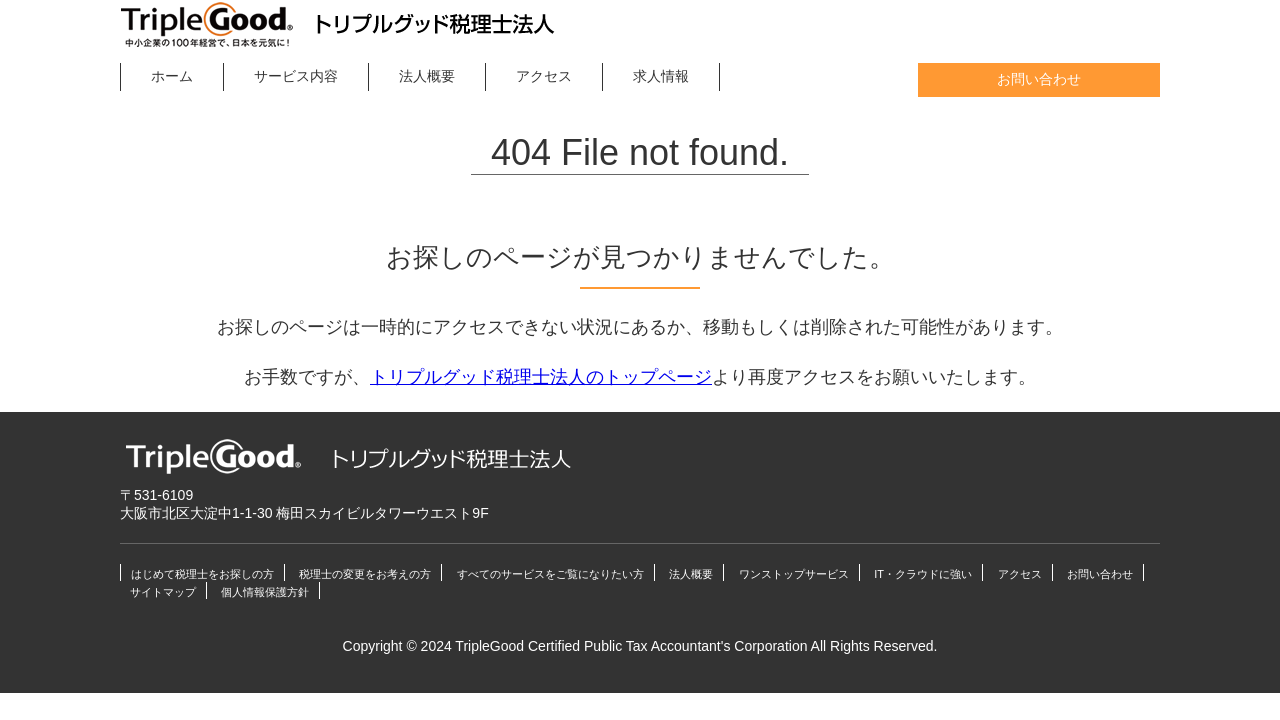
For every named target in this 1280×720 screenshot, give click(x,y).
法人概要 (427, 76)
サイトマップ (163, 592)
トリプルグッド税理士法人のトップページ (541, 377)
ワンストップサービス (794, 574)
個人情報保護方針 (265, 592)
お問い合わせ (1039, 80)
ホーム (172, 76)
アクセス (544, 76)
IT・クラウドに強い (923, 574)
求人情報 (661, 76)
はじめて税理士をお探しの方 (202, 574)
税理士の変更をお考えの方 (365, 574)
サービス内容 (296, 76)
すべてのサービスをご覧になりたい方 (550, 574)
